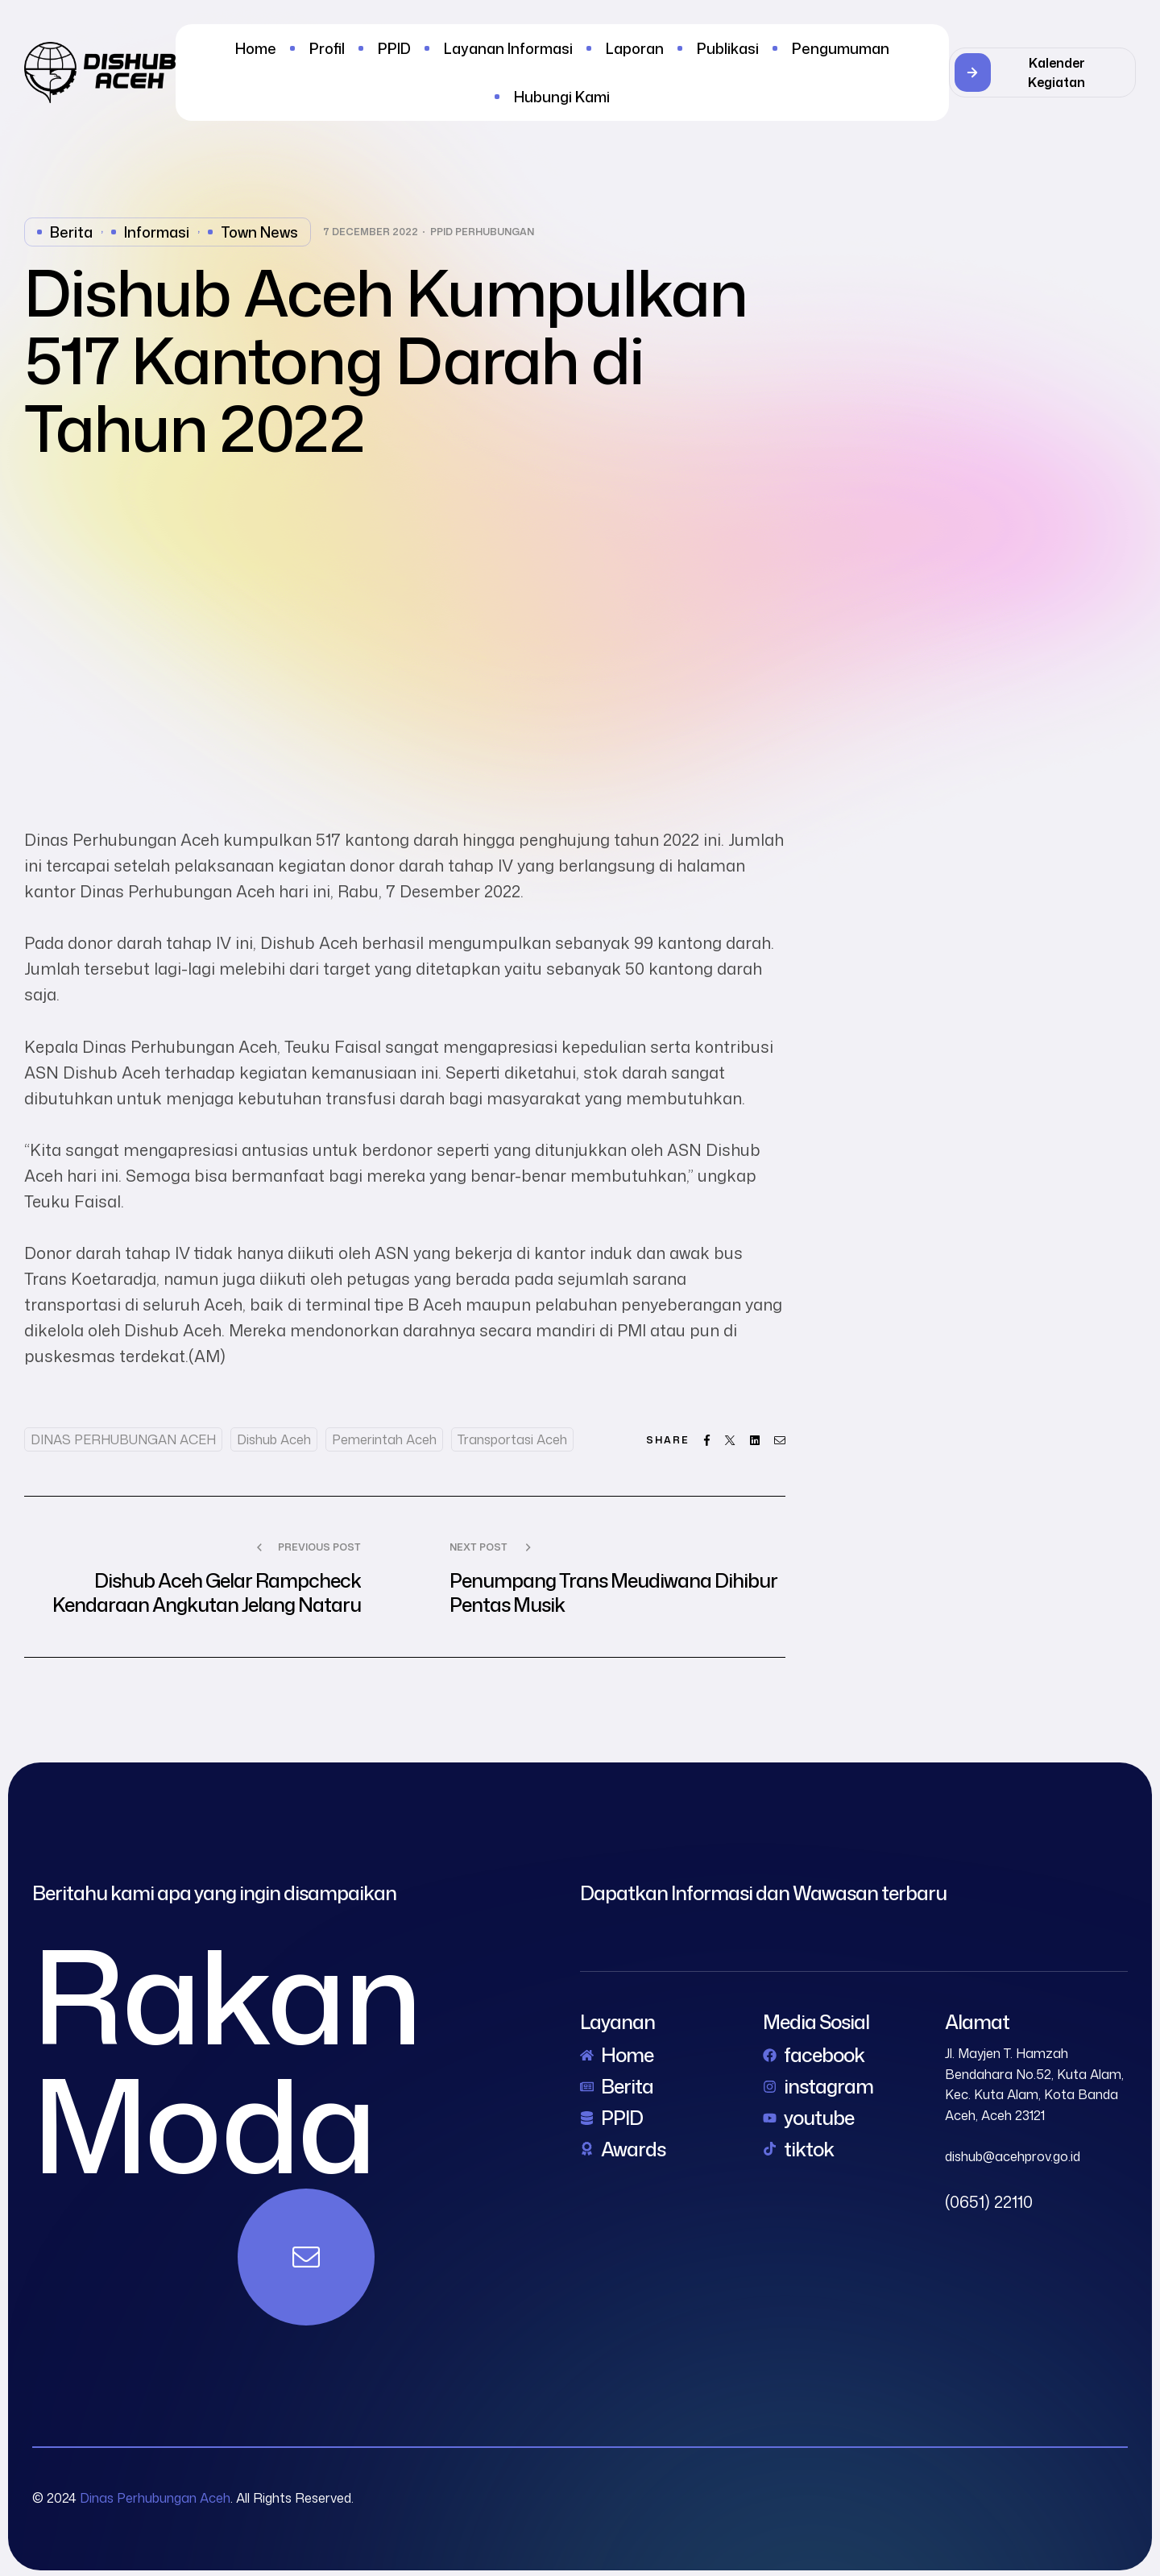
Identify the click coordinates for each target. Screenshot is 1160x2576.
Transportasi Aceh (512, 1439)
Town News (259, 232)
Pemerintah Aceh (384, 1439)
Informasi (156, 232)
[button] (1042, 72)
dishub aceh (274, 1439)
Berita (71, 232)
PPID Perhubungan (482, 232)
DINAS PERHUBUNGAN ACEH (123, 1439)
